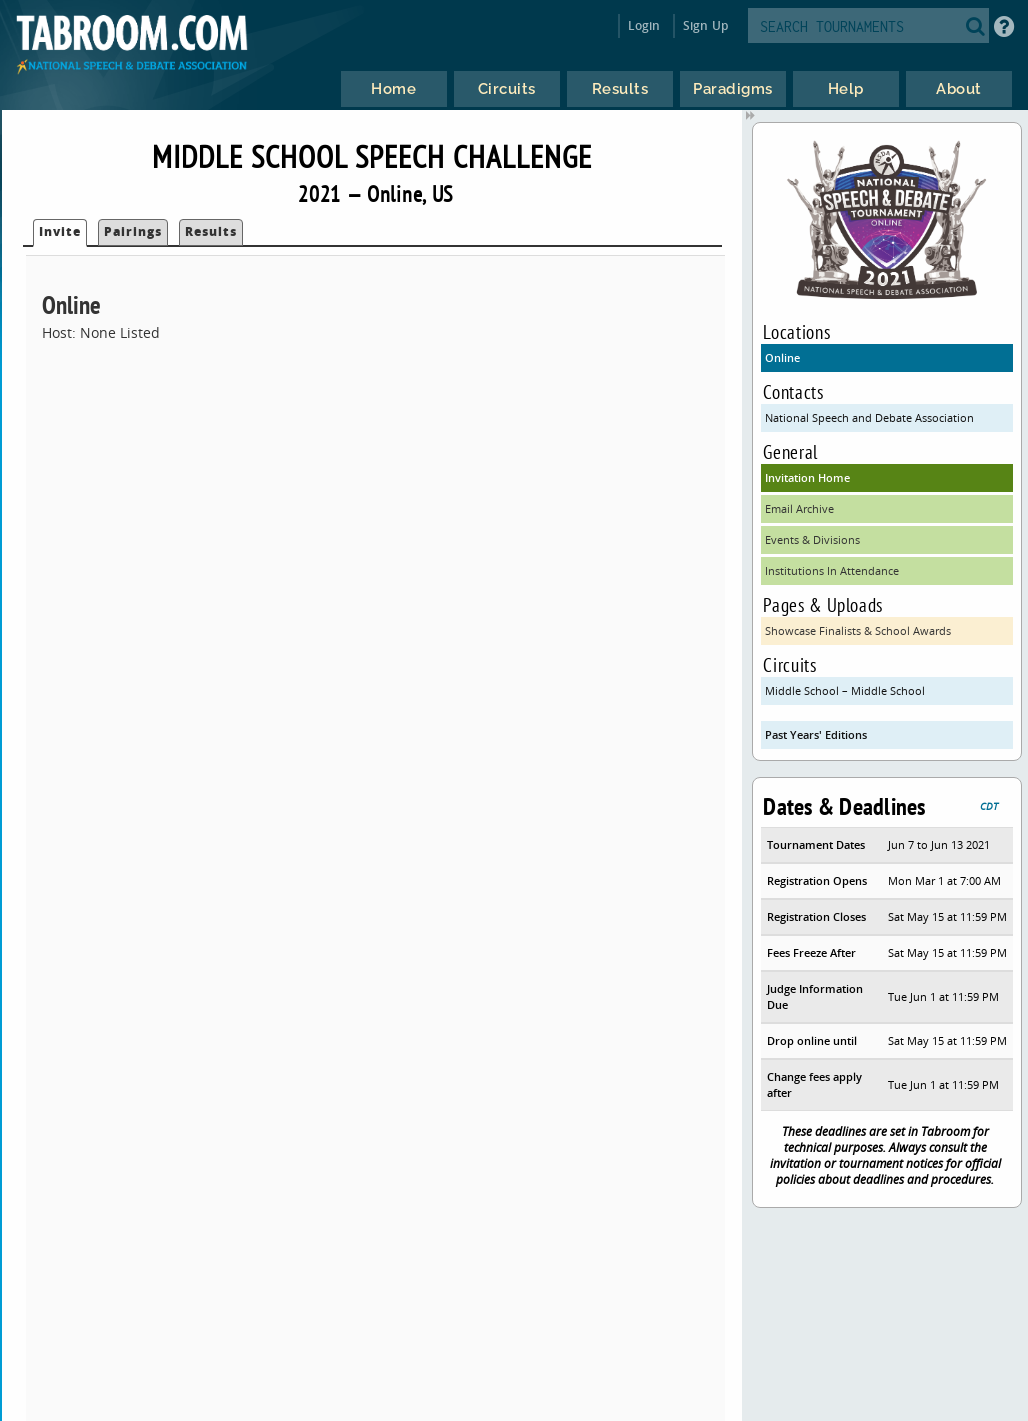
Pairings (133, 231)
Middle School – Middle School (845, 690)
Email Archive (799, 508)
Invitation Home (807, 477)
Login (644, 25)
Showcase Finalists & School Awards (858, 630)
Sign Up (705, 25)
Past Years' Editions (816, 734)
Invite (60, 231)
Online (782, 357)
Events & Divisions (812, 539)
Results (211, 231)
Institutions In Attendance (832, 570)
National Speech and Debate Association (869, 417)
